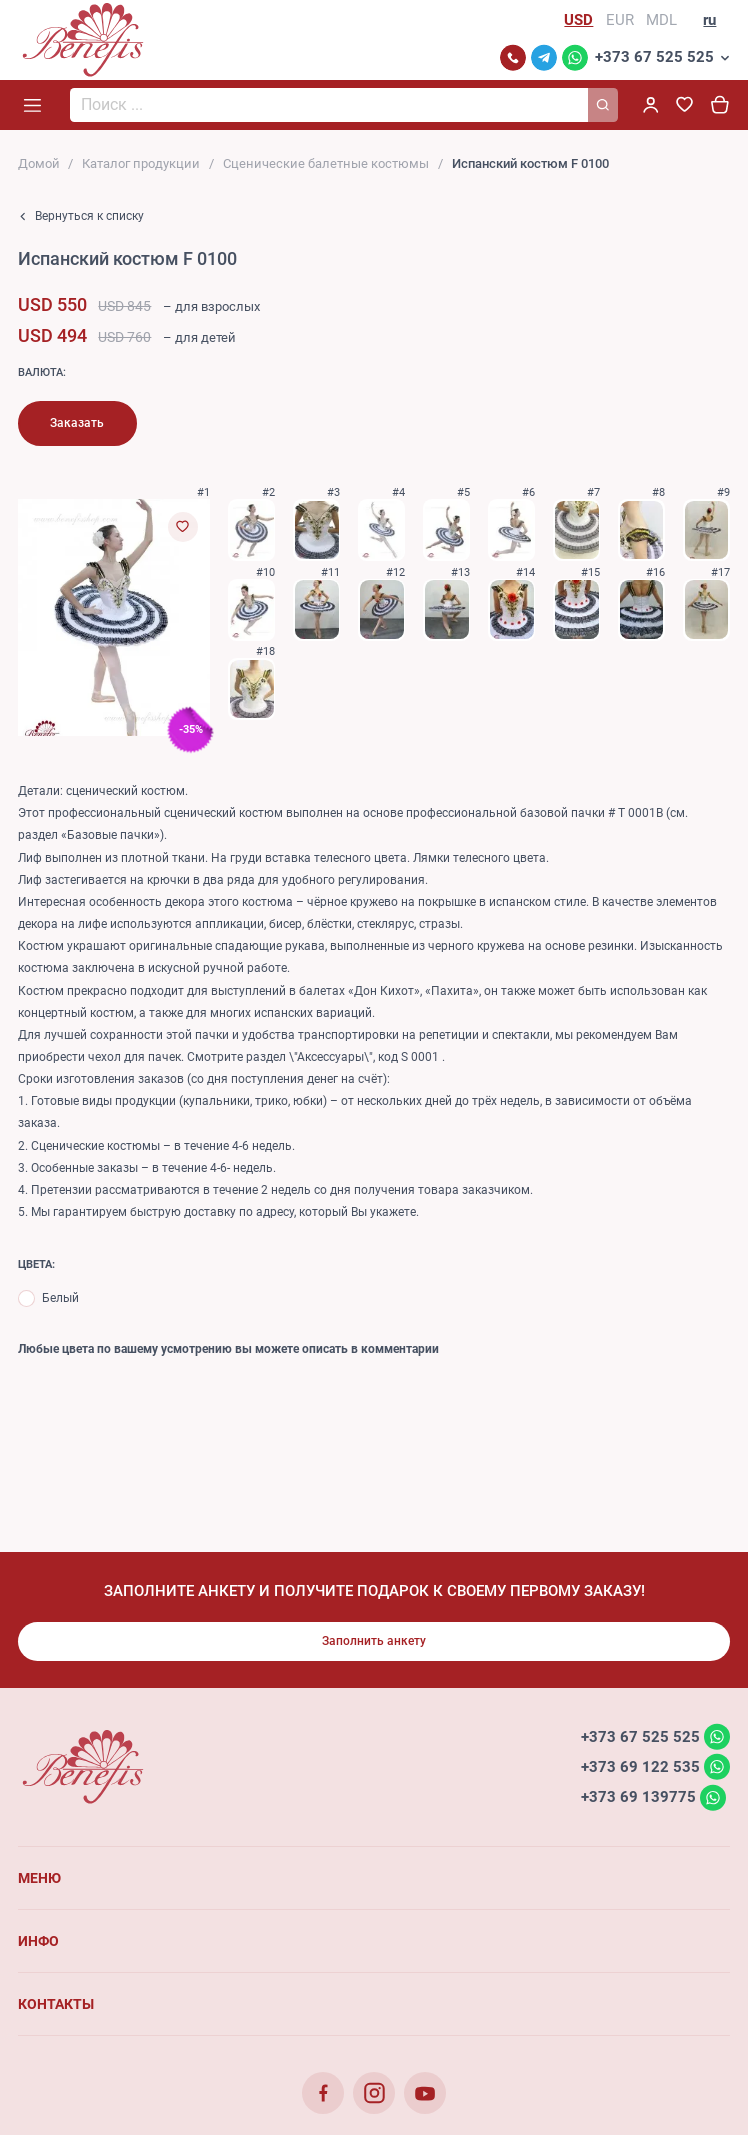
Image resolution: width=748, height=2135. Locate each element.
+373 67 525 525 (654, 57)
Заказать (77, 423)
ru (709, 20)
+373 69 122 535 (640, 1766)
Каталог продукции (141, 163)
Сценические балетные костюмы (326, 163)
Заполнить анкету (374, 1641)
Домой (39, 163)
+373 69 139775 (638, 1797)
